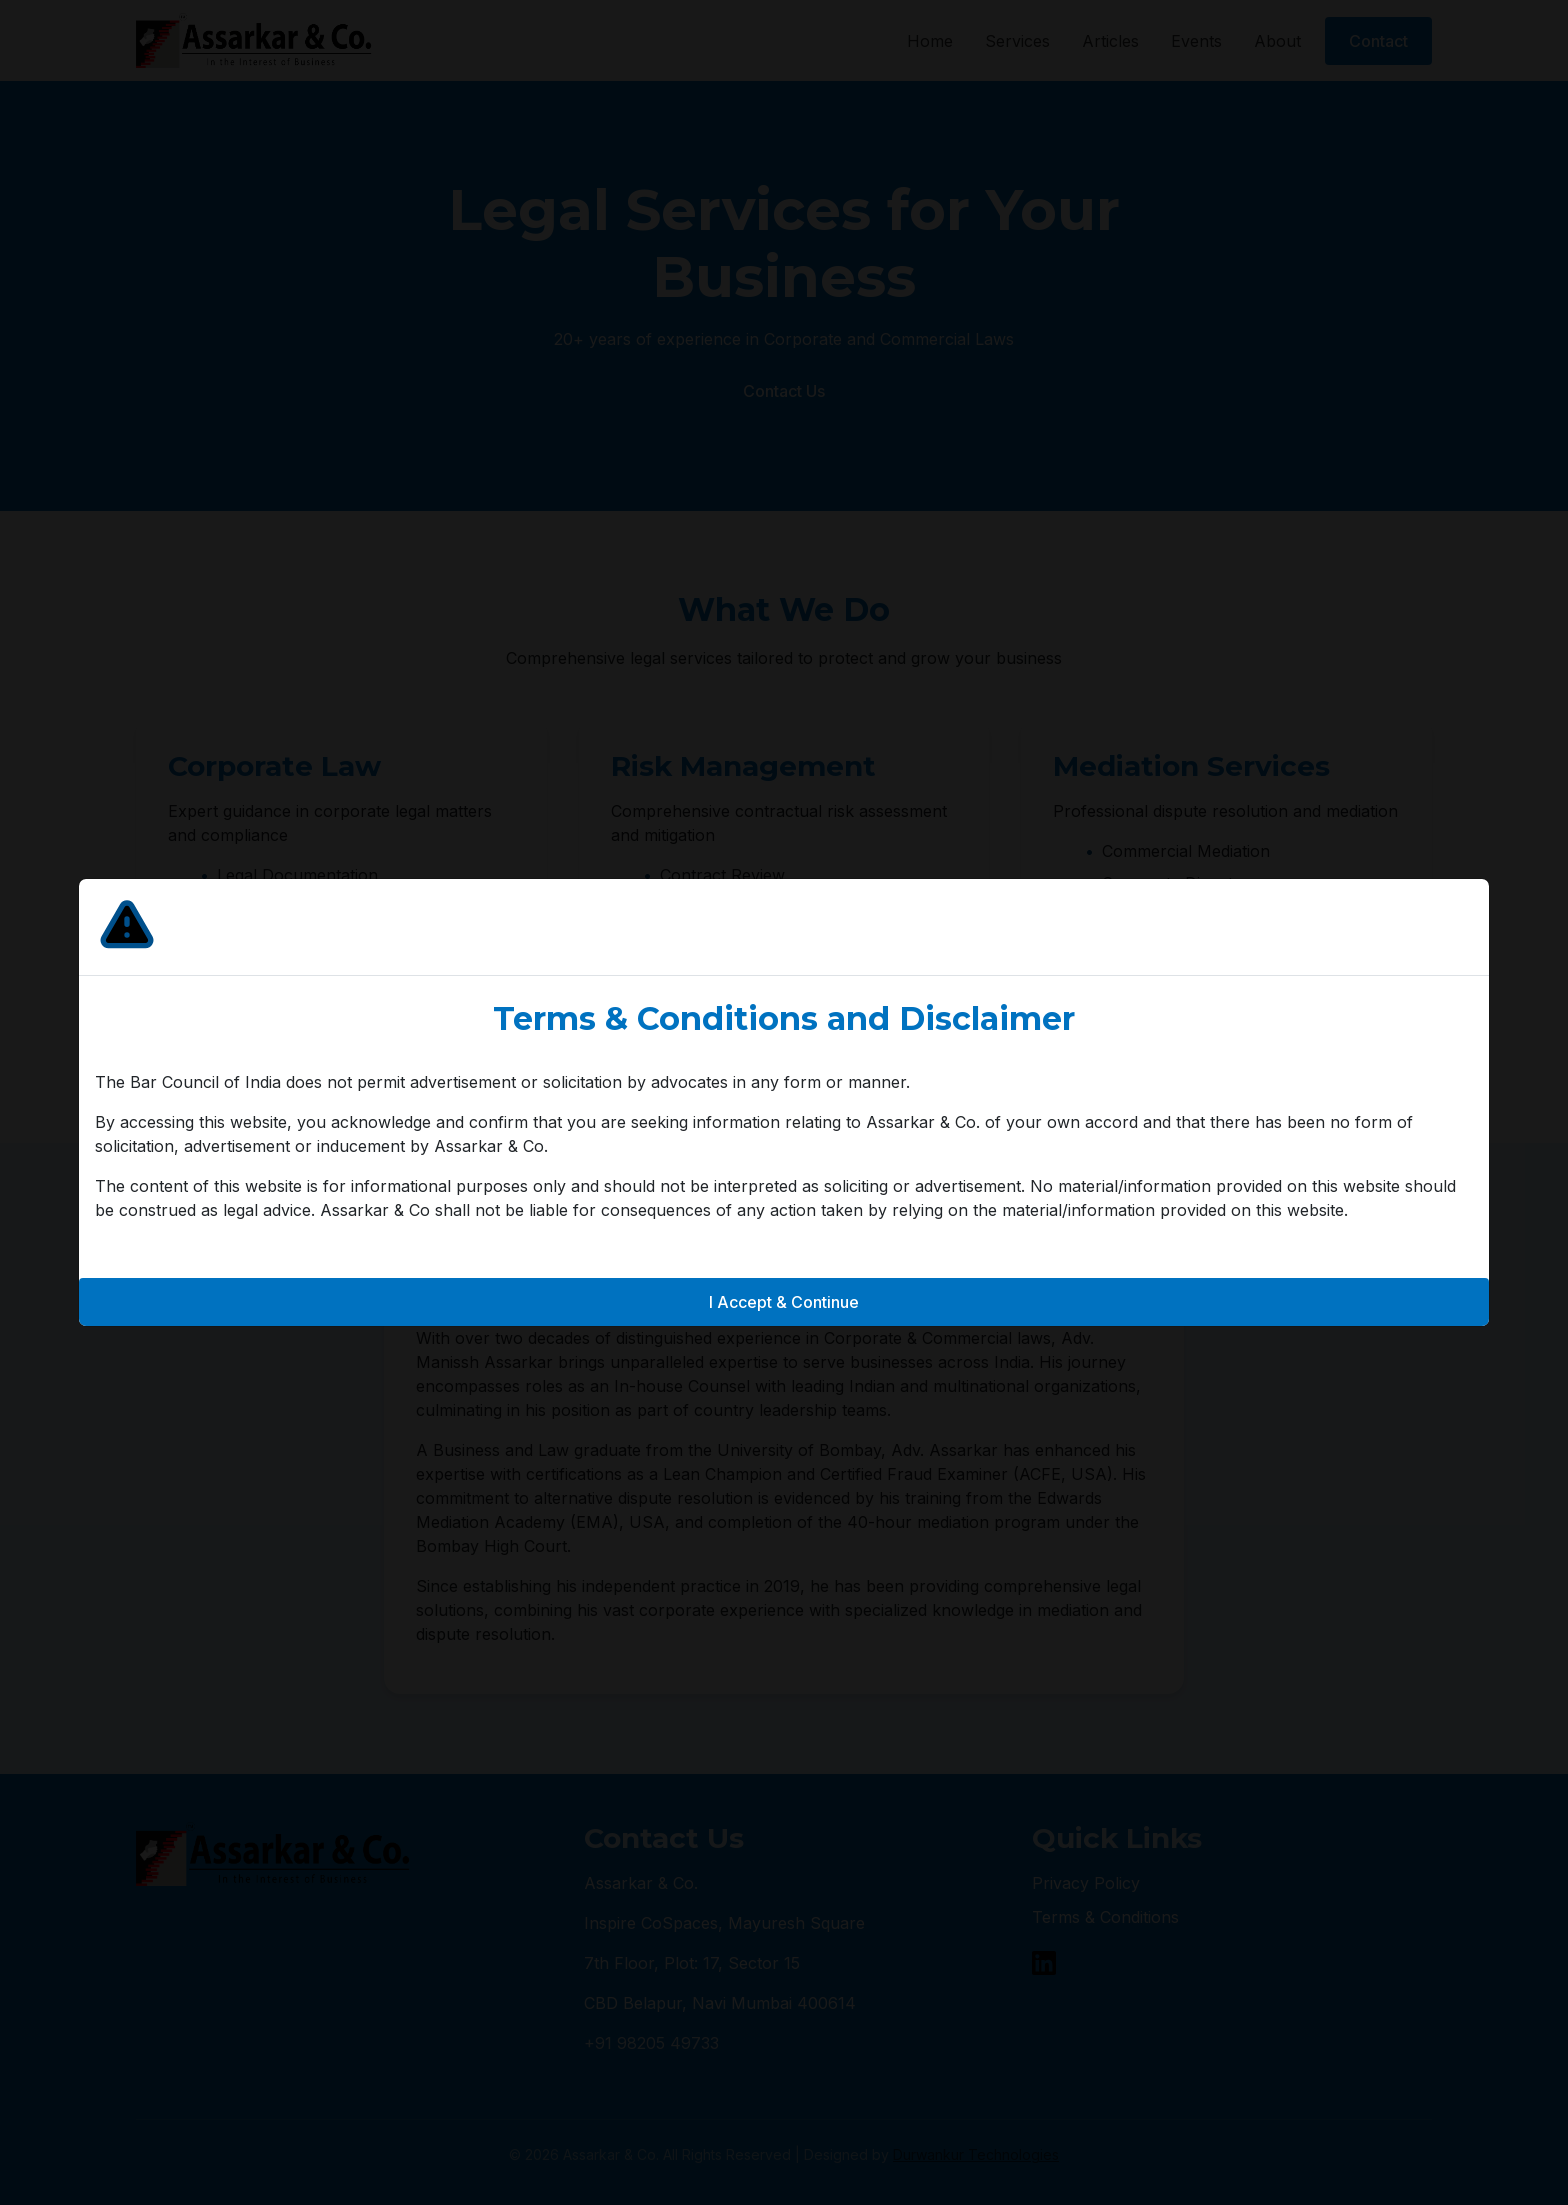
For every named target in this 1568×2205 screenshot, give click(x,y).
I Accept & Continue (784, 1302)
